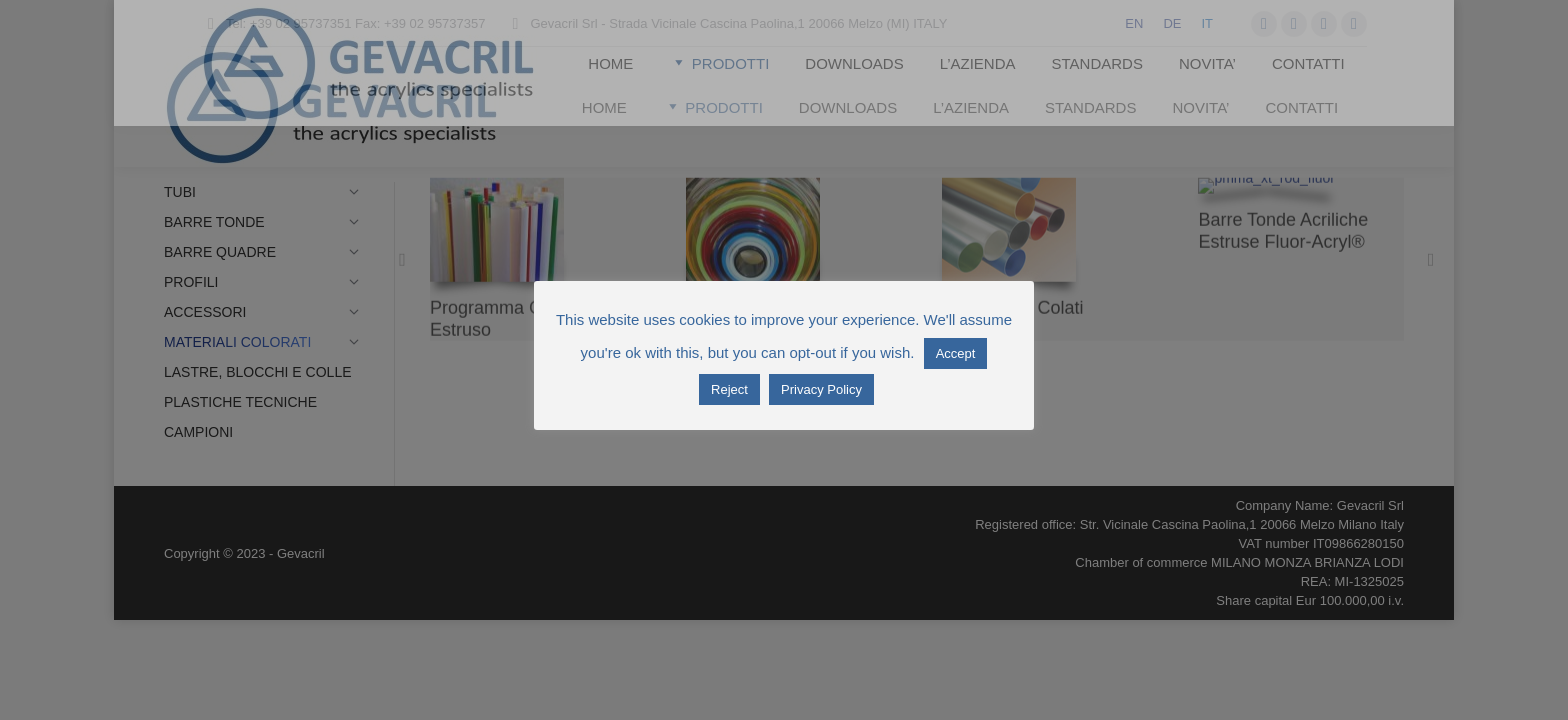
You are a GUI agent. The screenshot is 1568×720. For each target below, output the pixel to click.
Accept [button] (956, 353)
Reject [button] (729, 389)
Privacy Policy (821, 389)
